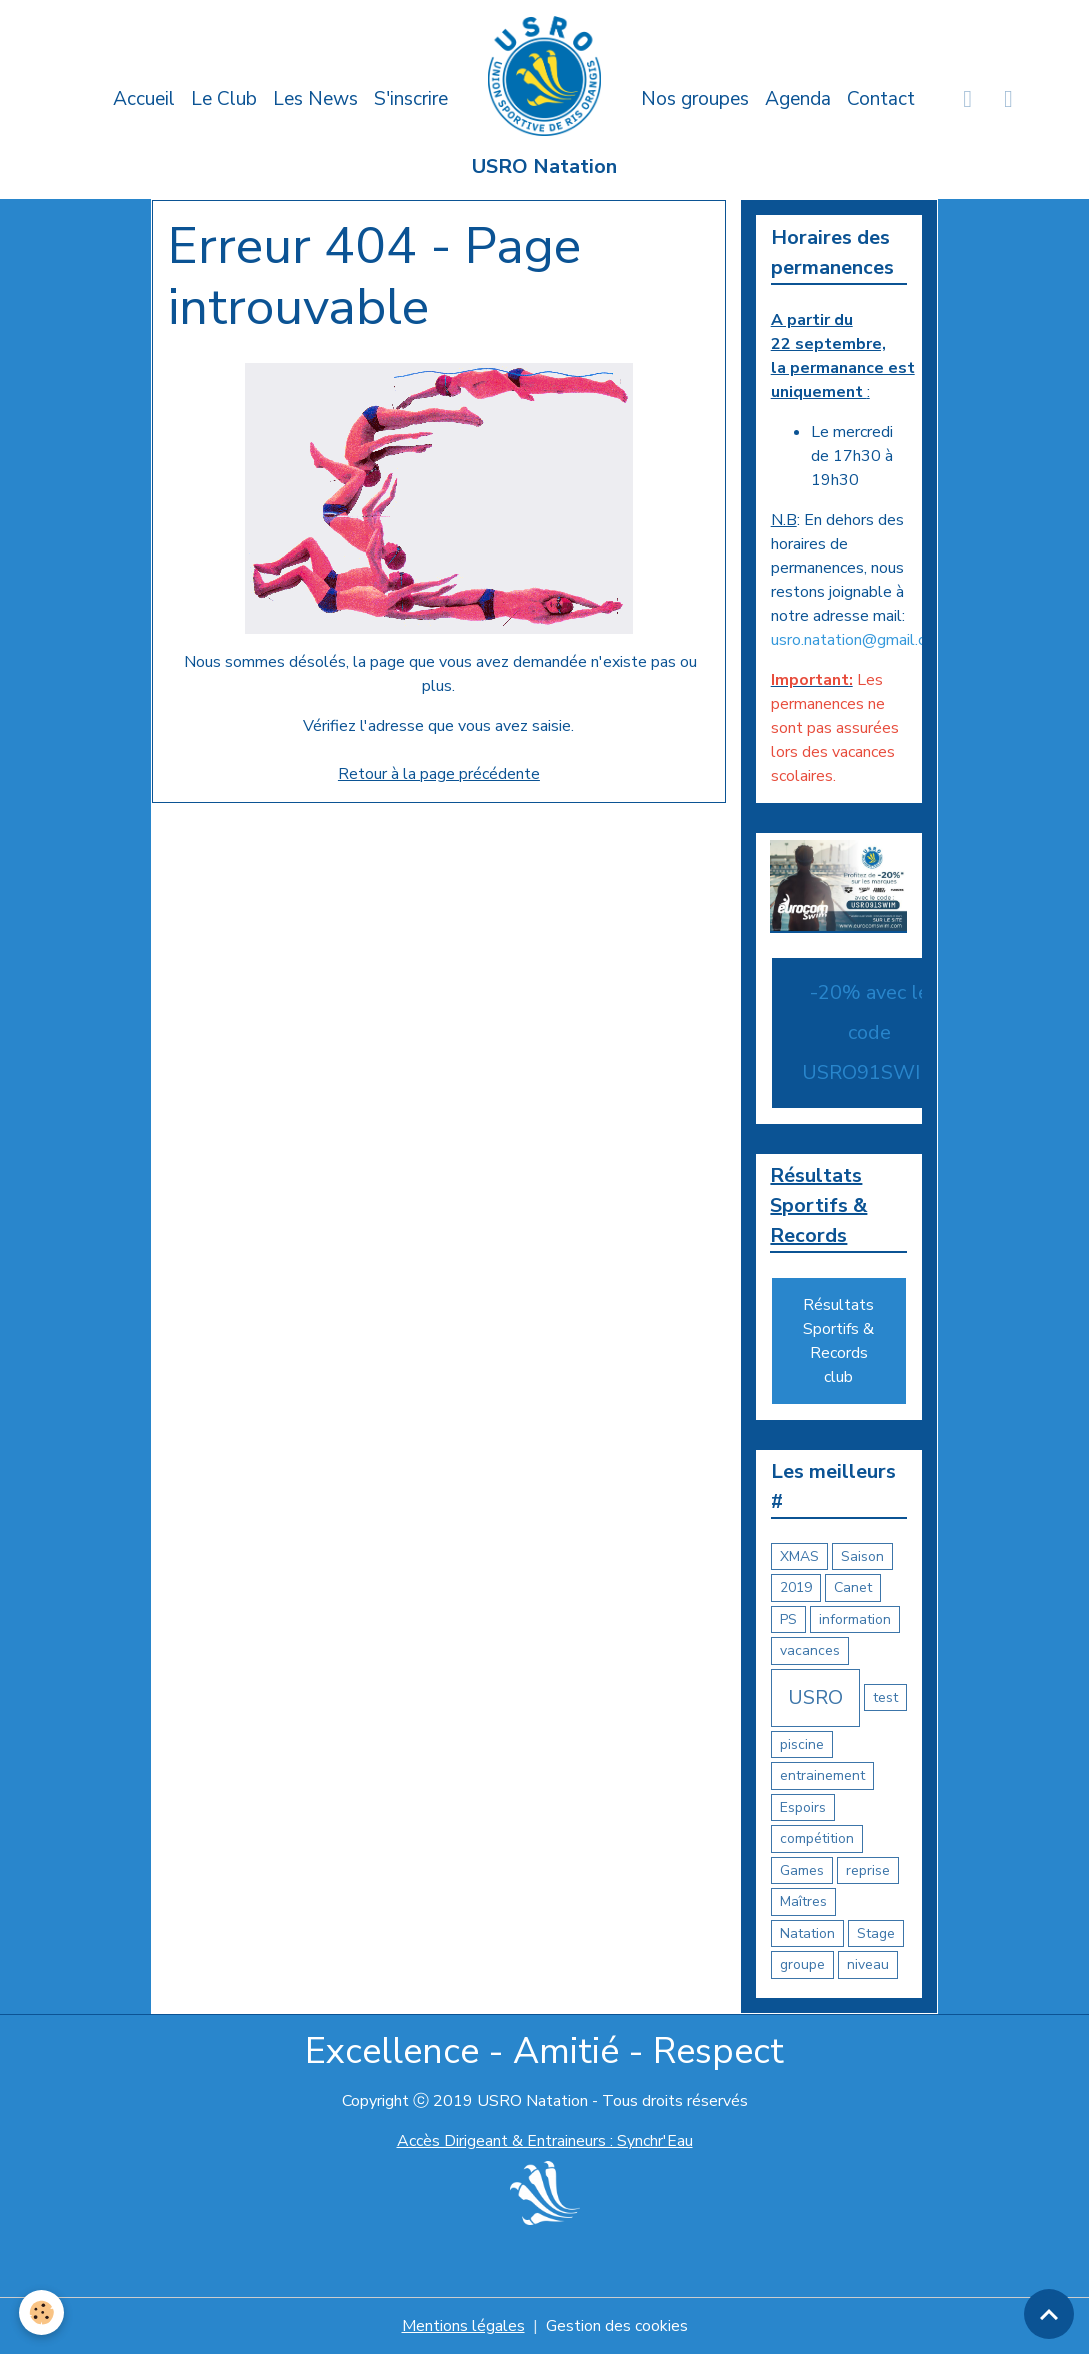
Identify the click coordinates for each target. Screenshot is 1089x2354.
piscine (802, 1744)
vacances (810, 1650)
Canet (853, 1587)
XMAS (799, 1556)
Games (802, 1870)
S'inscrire (411, 99)
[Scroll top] (1049, 2314)
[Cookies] (42, 2312)
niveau (868, 1964)
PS (788, 1619)
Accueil (144, 99)
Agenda (798, 99)
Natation (807, 1933)
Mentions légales (463, 2326)
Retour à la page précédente (439, 774)
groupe (802, 1964)
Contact (881, 99)
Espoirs (803, 1807)
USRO (815, 1697)
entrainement (822, 1775)
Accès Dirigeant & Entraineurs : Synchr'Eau (545, 2141)
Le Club (224, 99)
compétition (817, 1838)
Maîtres (803, 1901)
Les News (315, 99)
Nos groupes (695, 99)
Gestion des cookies (617, 2326)
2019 (796, 1587)
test (885, 1697)
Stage (876, 1933)
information (855, 1619)
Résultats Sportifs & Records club (838, 1341)
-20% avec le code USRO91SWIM (869, 1032)
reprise (868, 1870)
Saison (862, 1556)
